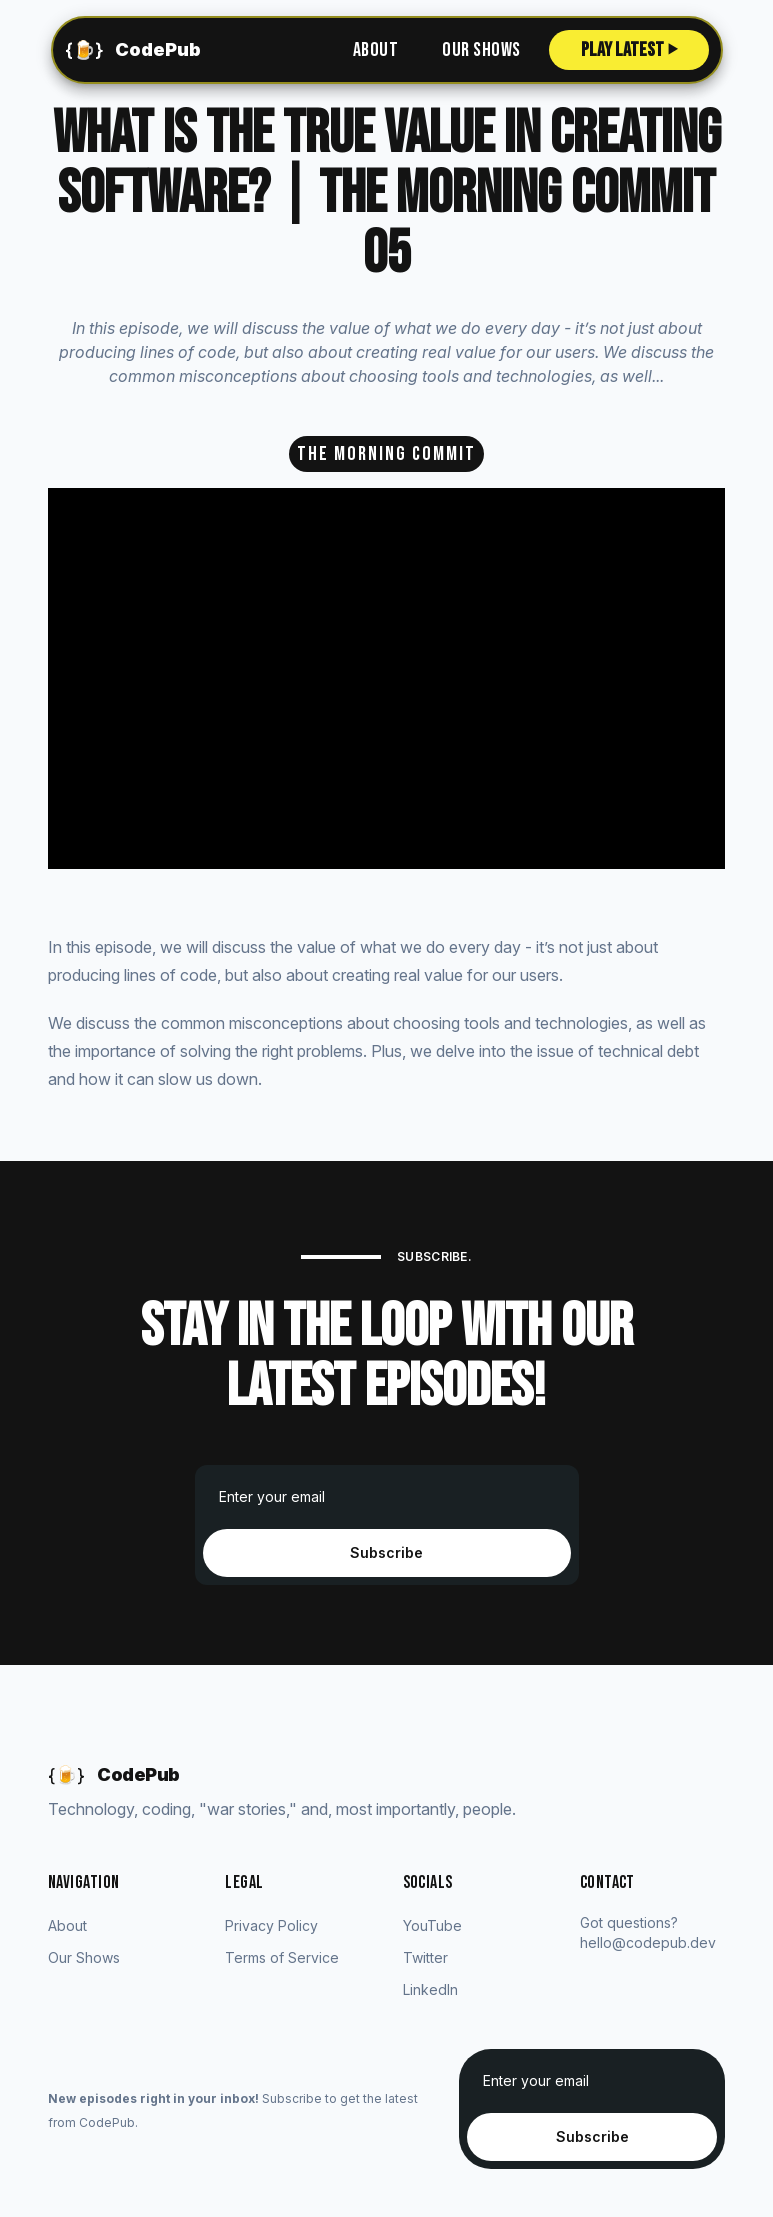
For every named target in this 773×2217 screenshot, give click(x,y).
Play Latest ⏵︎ (629, 50)
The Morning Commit (386, 454)
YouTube (432, 1925)
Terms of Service (282, 1957)
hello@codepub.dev (648, 1942)
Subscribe (386, 1552)
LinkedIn (430, 1989)
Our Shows (481, 50)
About (376, 50)
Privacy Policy (271, 1925)
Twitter (425, 1957)
